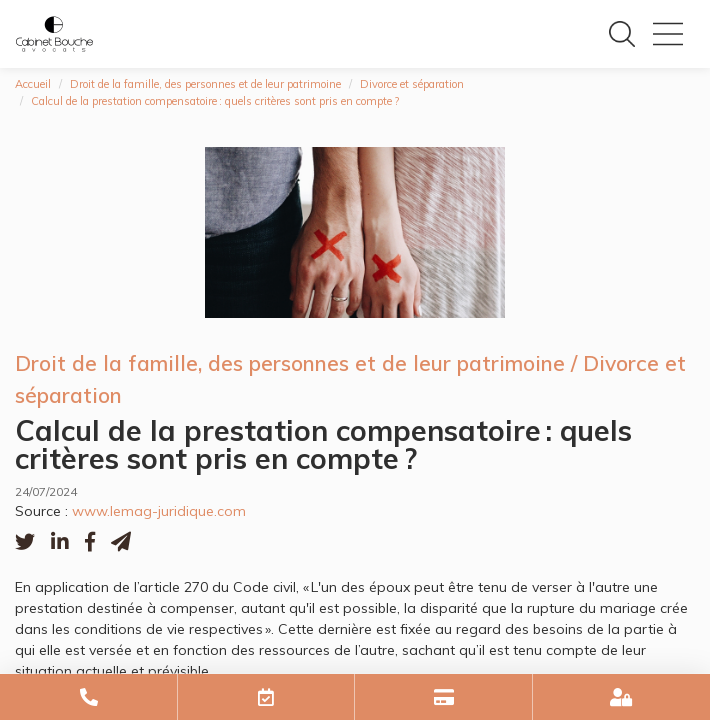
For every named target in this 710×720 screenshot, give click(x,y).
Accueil (33, 84)
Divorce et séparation (412, 84)
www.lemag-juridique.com (159, 511)
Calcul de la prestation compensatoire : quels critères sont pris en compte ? (215, 101)
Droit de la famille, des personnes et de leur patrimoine (205, 84)
